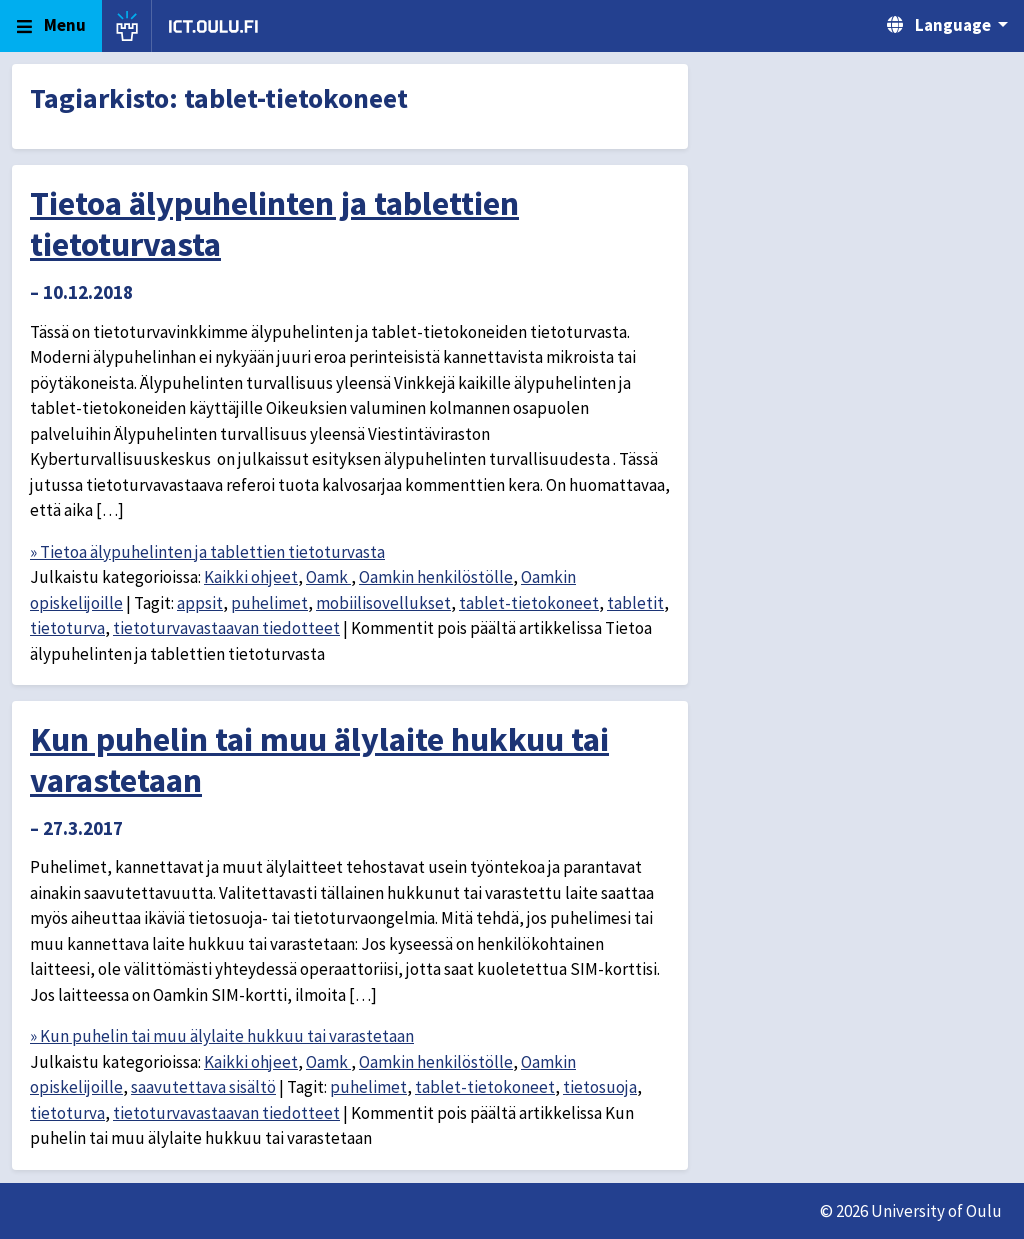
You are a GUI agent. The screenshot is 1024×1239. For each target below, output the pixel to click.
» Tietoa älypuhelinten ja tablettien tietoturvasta (207, 552)
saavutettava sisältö (203, 1087)
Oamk (328, 577)
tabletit (635, 603)
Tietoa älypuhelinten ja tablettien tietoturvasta (274, 223)
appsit (200, 603)
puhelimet (269, 603)
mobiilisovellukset (383, 603)
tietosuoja (600, 1087)
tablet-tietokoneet (529, 603)
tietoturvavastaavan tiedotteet (226, 628)
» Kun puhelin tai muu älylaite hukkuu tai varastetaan (222, 1036)
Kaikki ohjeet (251, 577)
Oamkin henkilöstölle (436, 577)
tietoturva (67, 628)
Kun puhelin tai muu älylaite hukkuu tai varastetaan (319, 759)
